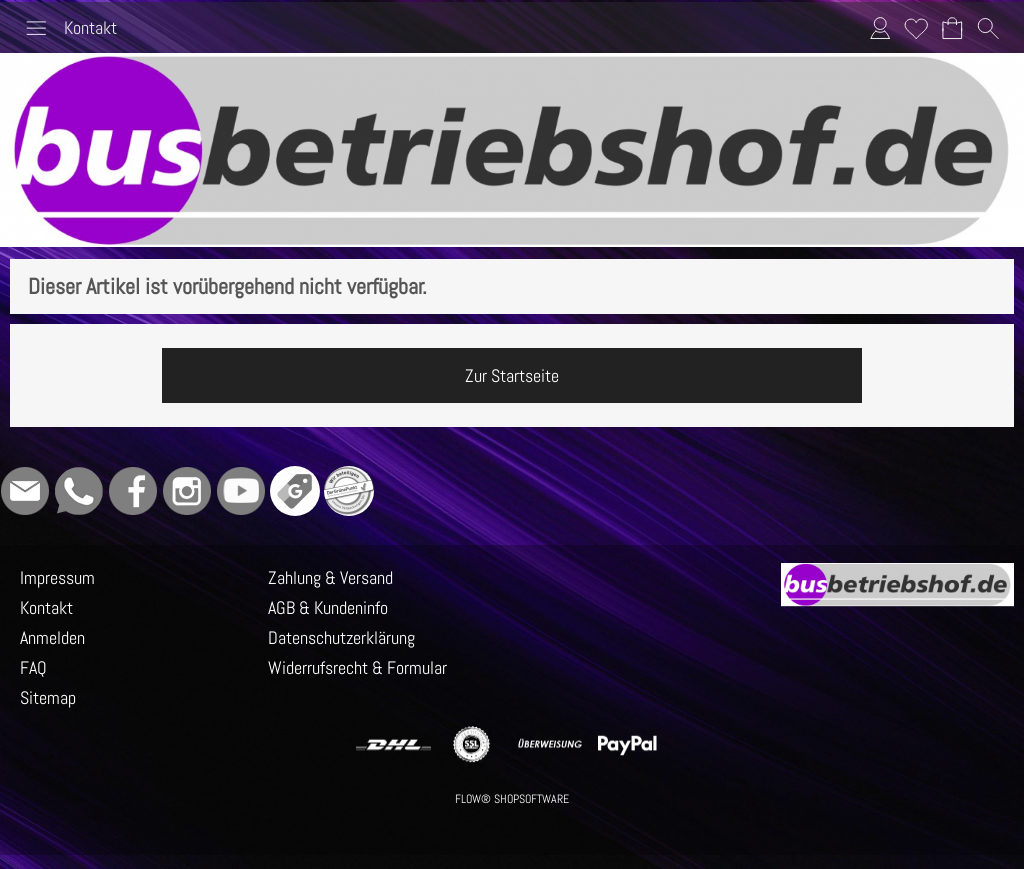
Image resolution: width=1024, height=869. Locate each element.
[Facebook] (133, 491)
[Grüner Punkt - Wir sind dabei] (349, 491)
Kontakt (90, 27)
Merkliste (916, 27)
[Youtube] (241, 491)
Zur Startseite (512, 375)
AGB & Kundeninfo (328, 607)
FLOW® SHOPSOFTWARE (512, 799)
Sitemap (48, 697)
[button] (36, 28)
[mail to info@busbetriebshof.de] (25, 491)
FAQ (33, 667)
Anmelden (880, 27)
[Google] (295, 491)
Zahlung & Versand (330, 577)
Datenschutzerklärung (341, 637)
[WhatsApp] (79, 491)
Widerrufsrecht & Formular (357, 667)
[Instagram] (187, 491)
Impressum (57, 577)
